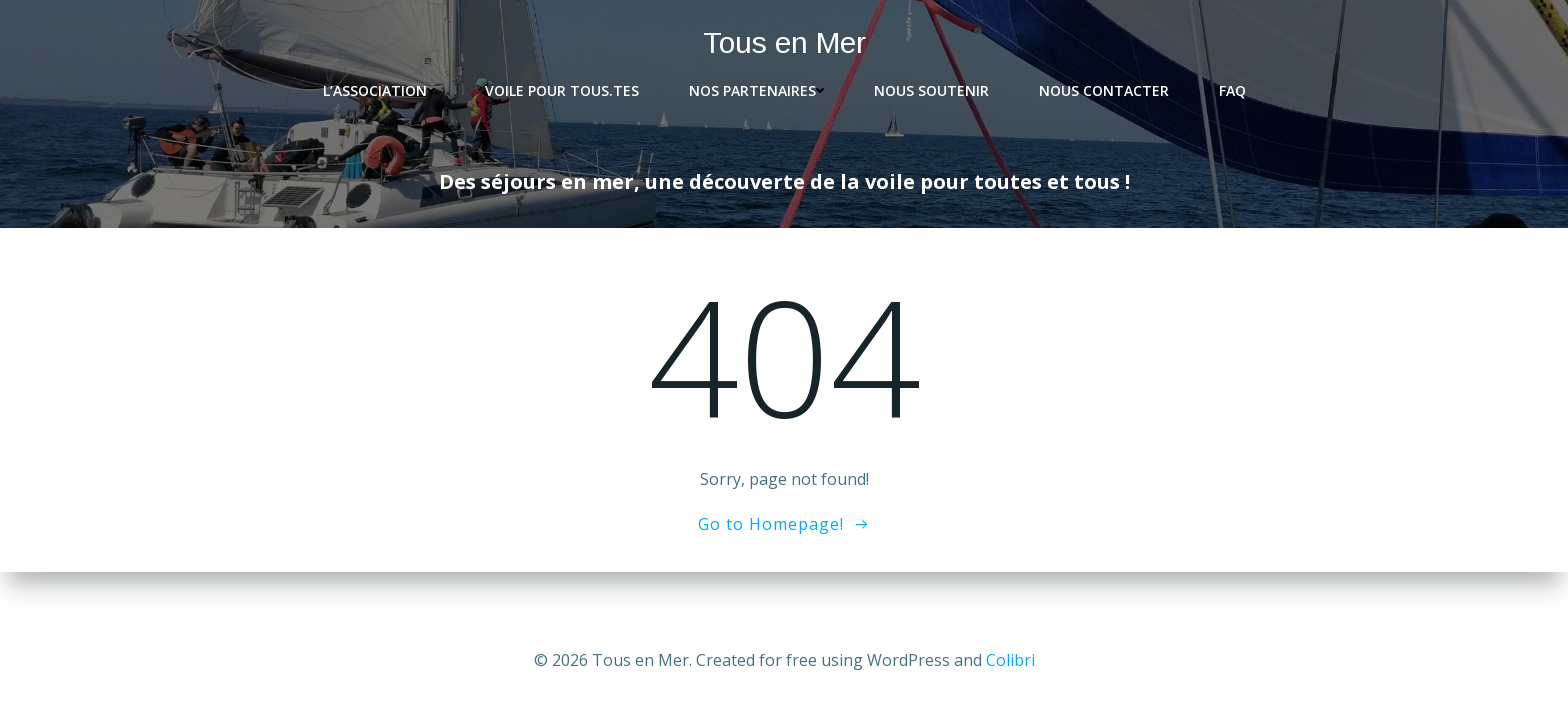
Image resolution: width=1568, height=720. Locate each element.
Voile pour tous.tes (562, 90)
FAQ (1232, 90)
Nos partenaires (756, 90)
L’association (379, 90)
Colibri (1010, 660)
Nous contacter (1104, 90)
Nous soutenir (931, 90)
